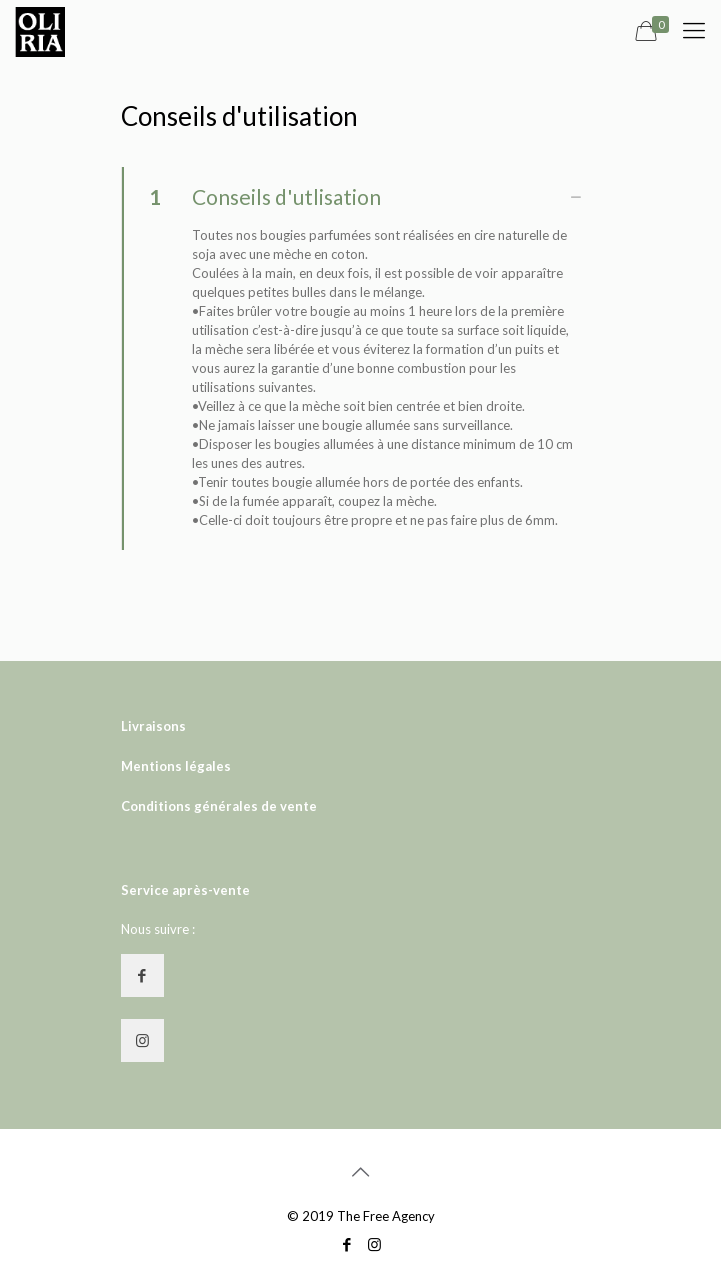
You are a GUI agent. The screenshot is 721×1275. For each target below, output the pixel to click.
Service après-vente (185, 890)
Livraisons (153, 726)
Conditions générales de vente (219, 806)
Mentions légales (176, 766)
